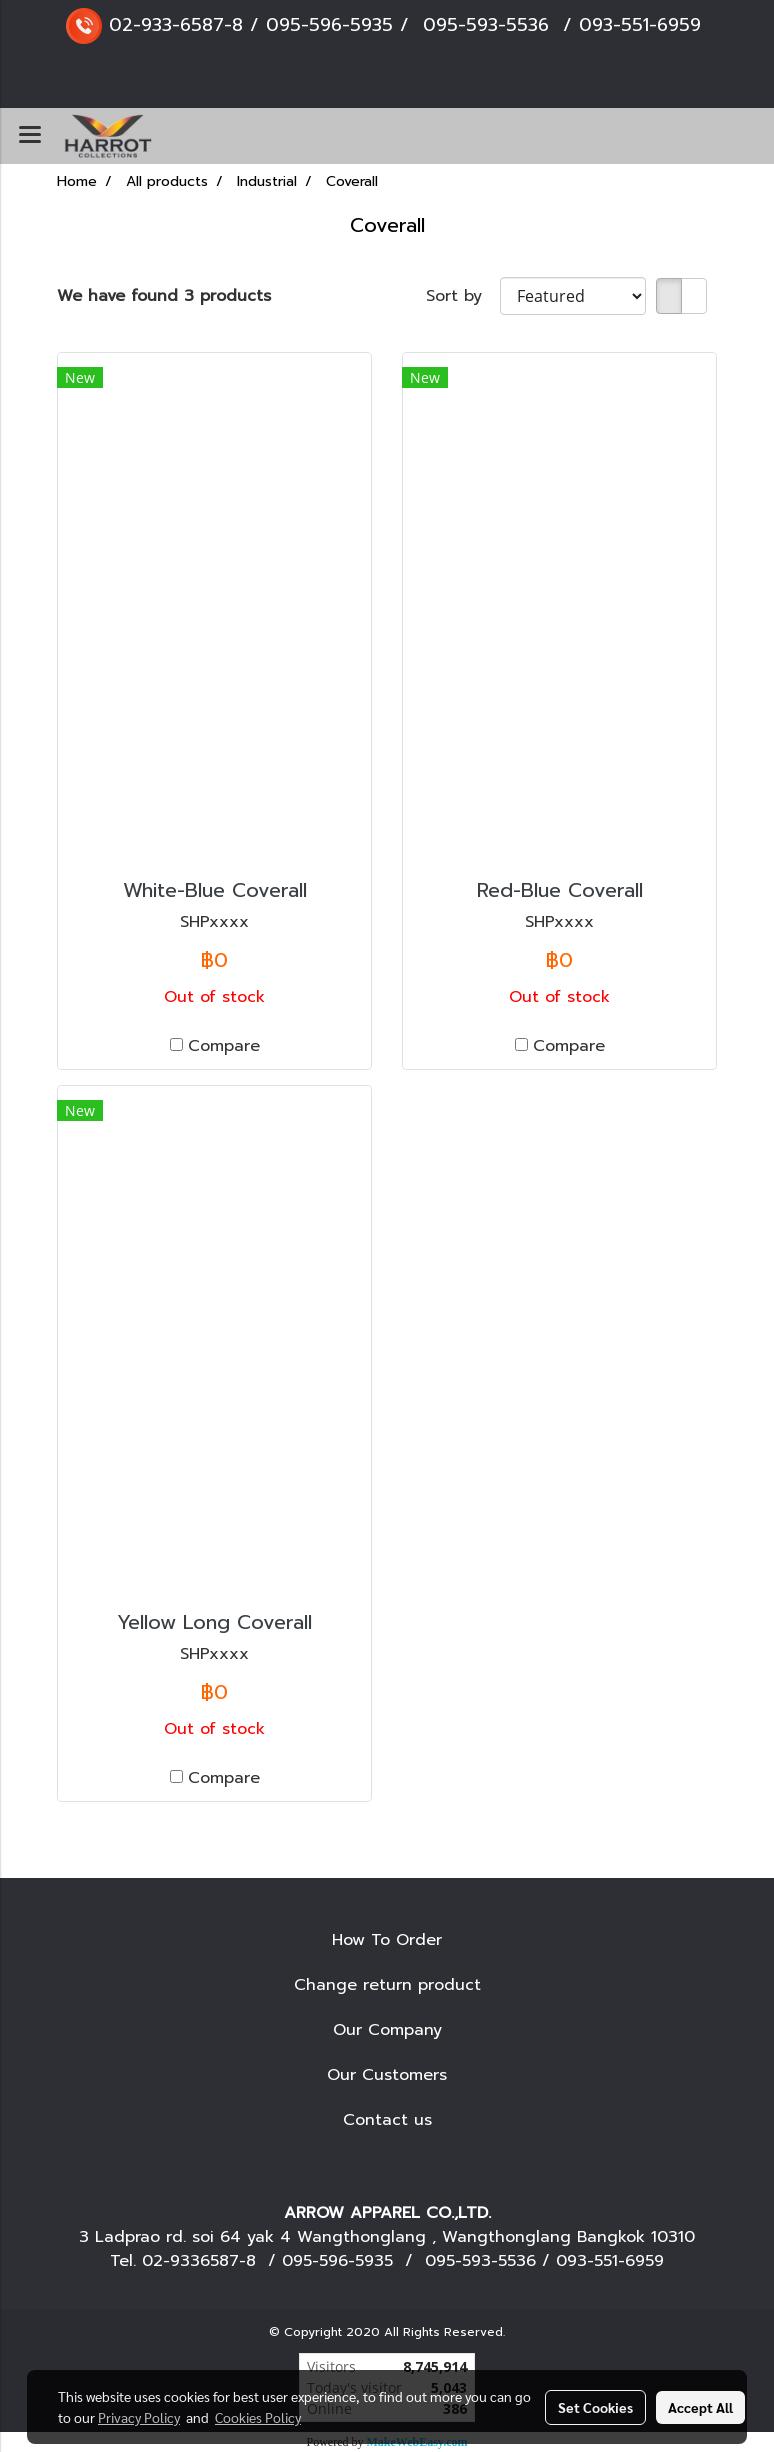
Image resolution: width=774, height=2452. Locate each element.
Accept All (700, 2407)
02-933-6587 (166, 25)
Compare (224, 1046)
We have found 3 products (164, 296)
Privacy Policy (139, 2417)
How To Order (387, 1940)
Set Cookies (595, 2407)
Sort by (463, 296)
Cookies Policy (258, 2417)
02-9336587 (190, 2261)
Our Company (387, 2030)
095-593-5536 (486, 25)
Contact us (387, 2120)
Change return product (387, 1985)
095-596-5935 (329, 25)
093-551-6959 (640, 25)
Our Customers (387, 2075)
